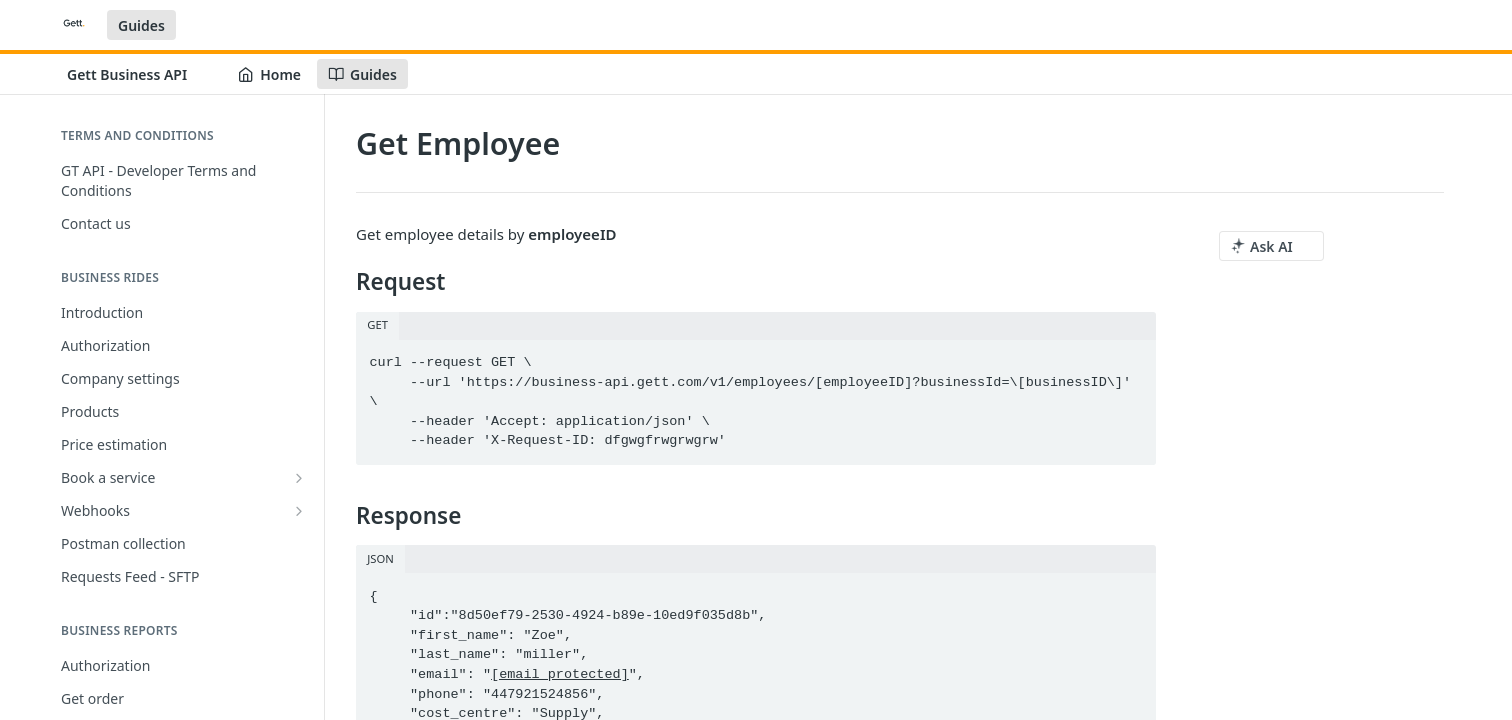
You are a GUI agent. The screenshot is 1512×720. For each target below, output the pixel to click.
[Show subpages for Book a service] (299, 478)
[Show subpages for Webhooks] (299, 511)
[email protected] (560, 674)
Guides (141, 25)
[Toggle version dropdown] (139, 74)
